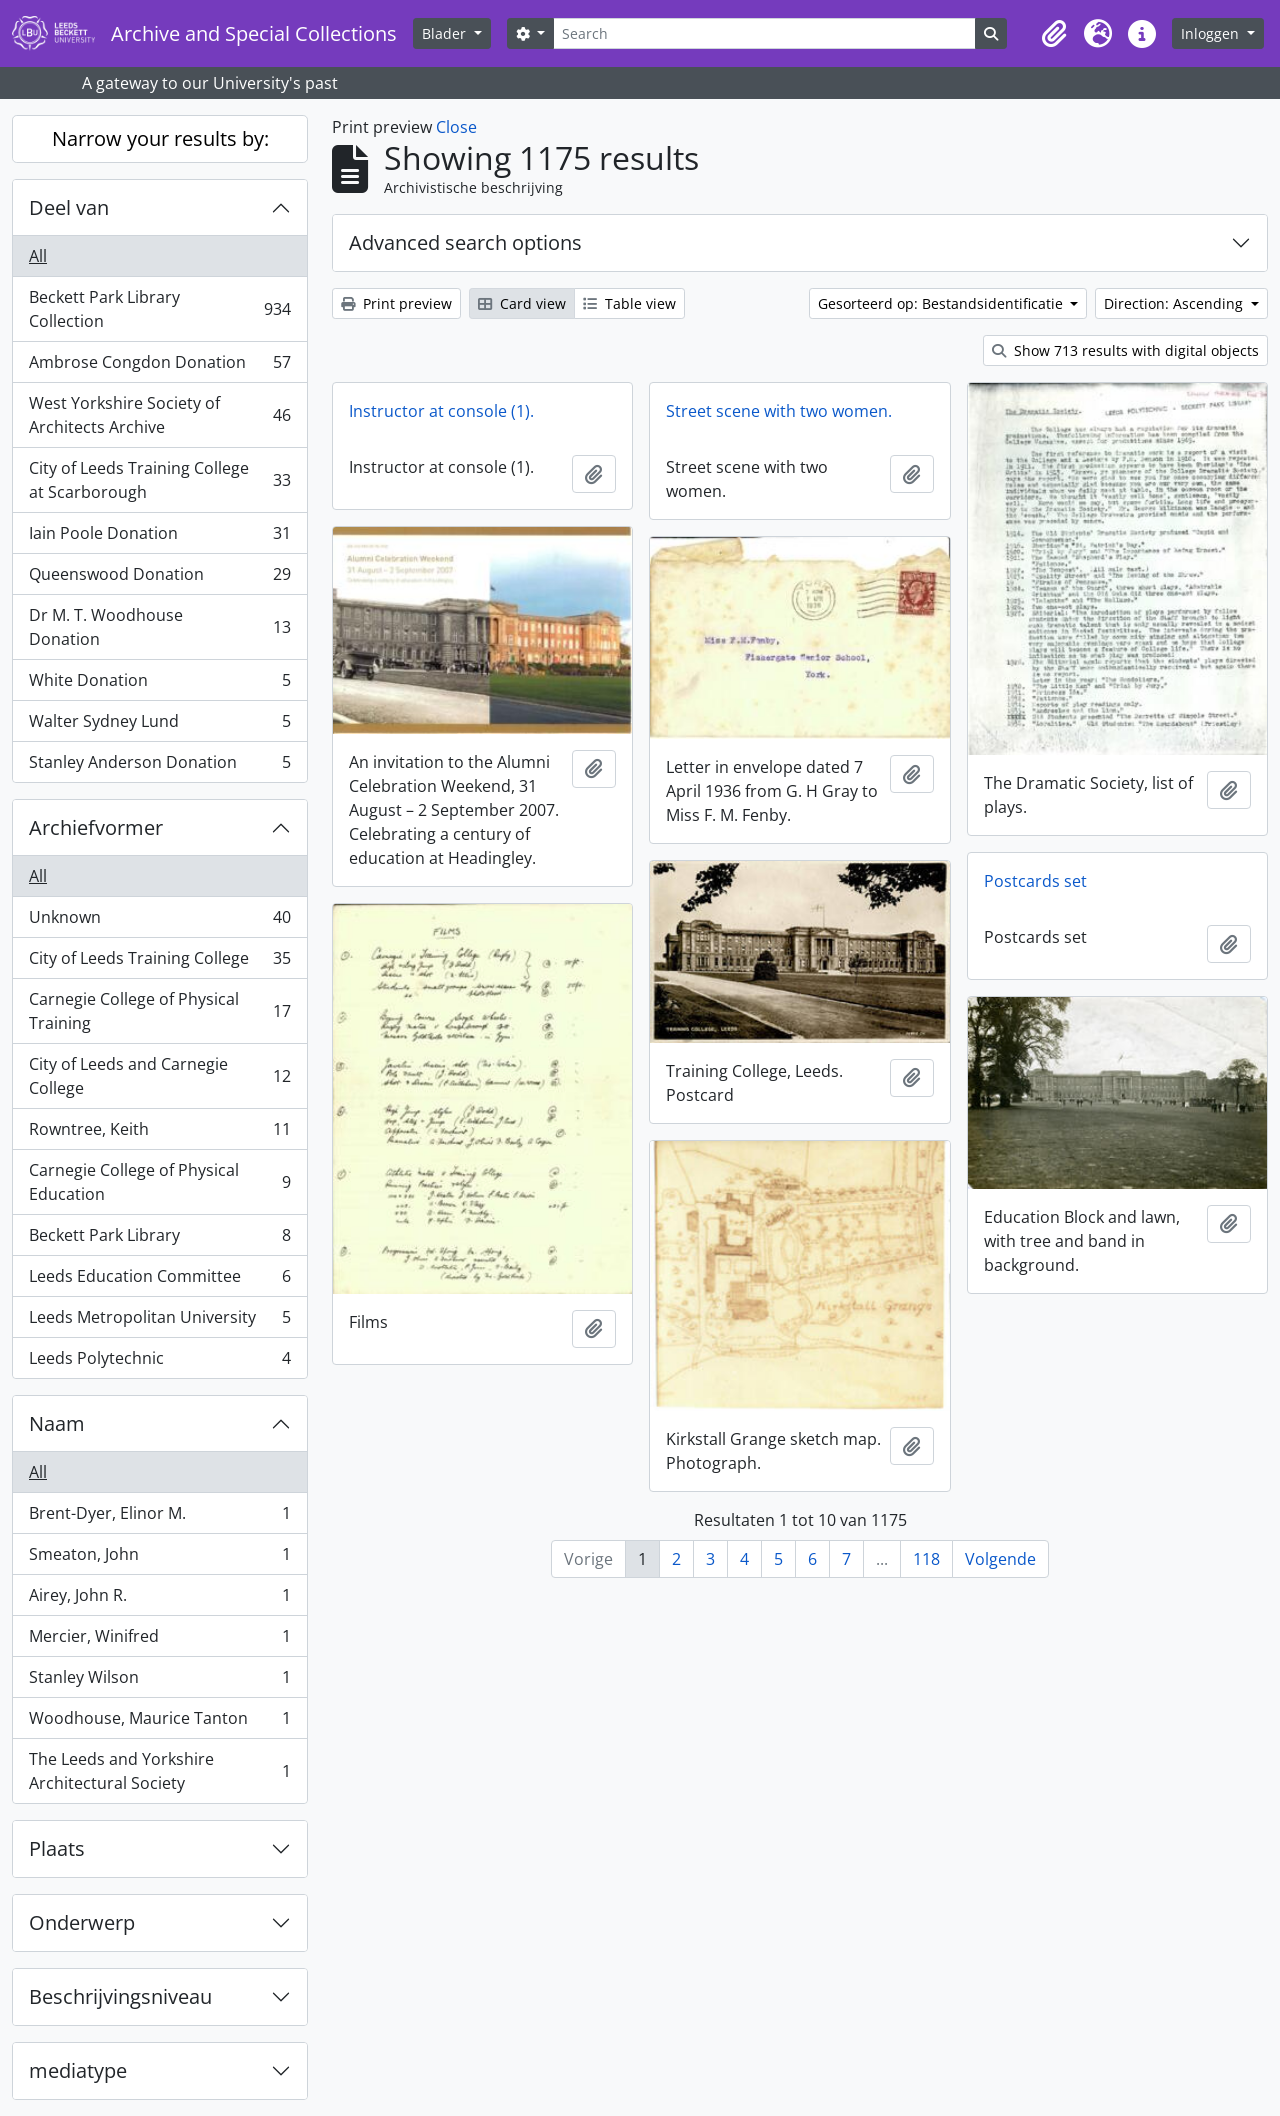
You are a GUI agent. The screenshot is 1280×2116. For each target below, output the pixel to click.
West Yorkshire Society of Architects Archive (159, 415)
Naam (57, 1423)
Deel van (69, 207)
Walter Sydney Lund (159, 725)
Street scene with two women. (779, 411)
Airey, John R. (159, 1599)
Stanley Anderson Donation (159, 766)
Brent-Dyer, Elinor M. (159, 1517)
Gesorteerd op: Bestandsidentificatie (942, 303)
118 (926, 1559)
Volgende (1000, 1559)
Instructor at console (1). (441, 411)
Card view (522, 303)
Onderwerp (82, 1922)
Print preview (396, 303)
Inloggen (1212, 33)
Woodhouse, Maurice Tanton (159, 1722)
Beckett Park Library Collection (159, 309)
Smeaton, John (159, 1558)
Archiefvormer (96, 827)
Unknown (159, 921)
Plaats (57, 1848)
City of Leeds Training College (159, 962)
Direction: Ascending (1175, 303)
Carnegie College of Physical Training (159, 1011)
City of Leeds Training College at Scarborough (159, 480)
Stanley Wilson (159, 1681)
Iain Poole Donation (159, 537)
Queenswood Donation (159, 578)
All (38, 256)
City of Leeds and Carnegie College (159, 1076)
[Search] (764, 33)
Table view (629, 303)
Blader (446, 33)
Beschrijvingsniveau (120, 1996)
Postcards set (1035, 881)
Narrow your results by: (160, 138)
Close (456, 127)
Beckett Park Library (159, 1239)
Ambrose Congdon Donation (159, 366)
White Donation (159, 684)
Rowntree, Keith (159, 1133)
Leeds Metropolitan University (159, 1321)
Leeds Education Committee (159, 1280)
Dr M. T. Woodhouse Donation (159, 627)
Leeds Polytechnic (159, 1362)
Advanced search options (465, 242)
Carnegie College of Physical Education (159, 1182)
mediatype (78, 2070)
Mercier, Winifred (159, 1640)
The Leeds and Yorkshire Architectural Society (159, 1771)
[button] (1054, 34)
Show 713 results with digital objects (1125, 350)
